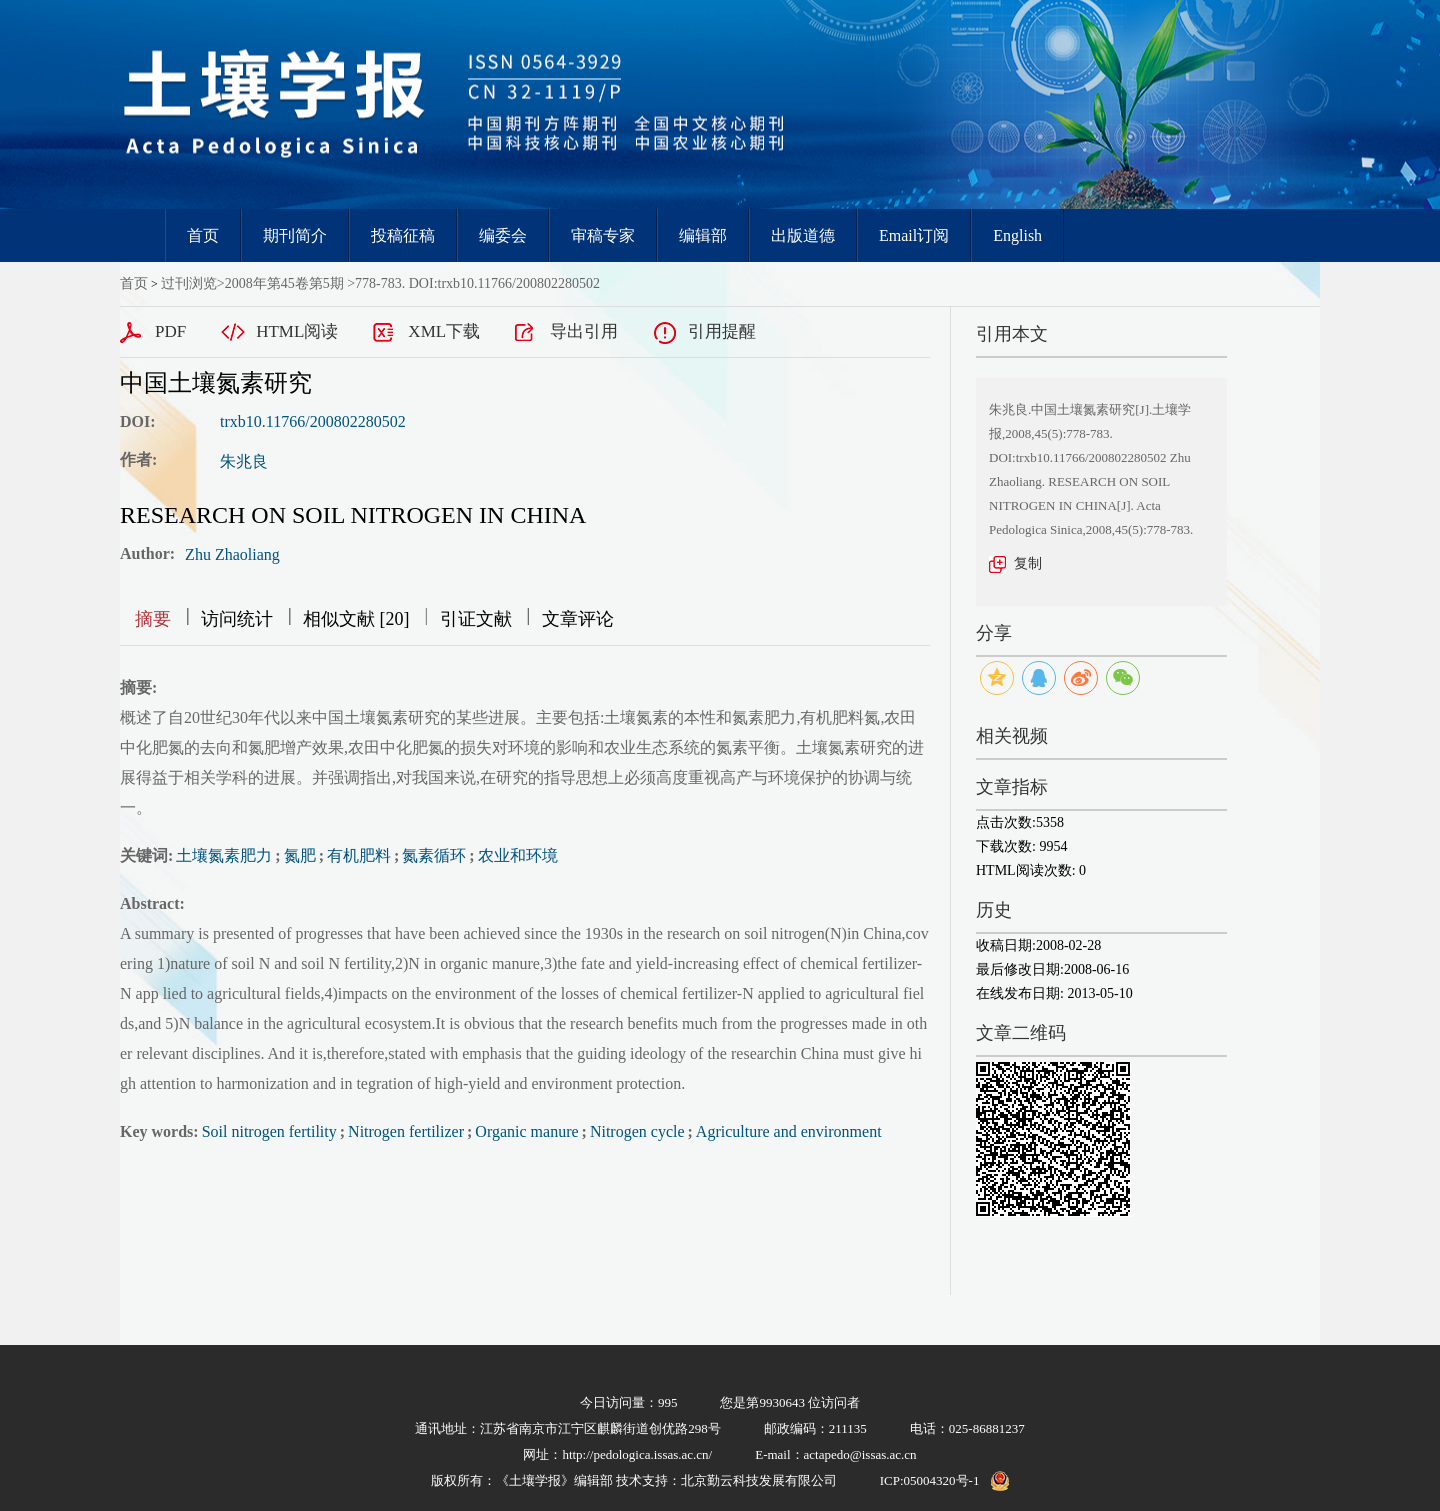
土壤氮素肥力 (224, 855)
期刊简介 (295, 235)
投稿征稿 (403, 235)
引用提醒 (722, 331)
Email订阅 (914, 235)
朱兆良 (244, 461)
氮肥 (300, 855)
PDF (170, 331)
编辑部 (703, 235)
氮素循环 (434, 855)
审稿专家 (603, 235)
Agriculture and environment (789, 1131)
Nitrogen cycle (637, 1131)
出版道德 (803, 235)
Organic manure (526, 1131)
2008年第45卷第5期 (284, 283)
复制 (1028, 563)
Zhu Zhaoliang (232, 554)
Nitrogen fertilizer (406, 1131)
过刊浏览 (189, 283)
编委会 (503, 235)
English (1017, 235)
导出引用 (584, 331)
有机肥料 (359, 855)
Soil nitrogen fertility (269, 1131)
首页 (203, 235)
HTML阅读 (297, 331)
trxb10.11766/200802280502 (313, 421)
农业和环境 (518, 855)
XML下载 (444, 331)
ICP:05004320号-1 (930, 1480)
